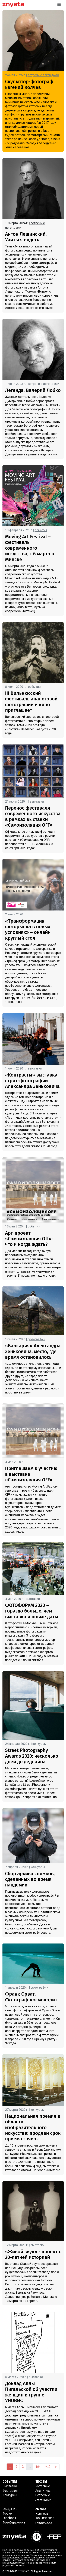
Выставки (9, 2486)
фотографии (36, 1339)
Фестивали (10, 2490)
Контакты (42, 2513)
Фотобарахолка (13, 2522)
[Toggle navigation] (59, 4)
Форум (7, 2513)
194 (38, 2466)
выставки (37, 801)
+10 (47, 2466)
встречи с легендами (43, 75)
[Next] (56, 2467)
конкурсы (39, 1744)
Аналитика (43, 2490)
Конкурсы (9, 2495)
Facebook (9, 2518)
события (41, 530)
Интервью (42, 2486)
